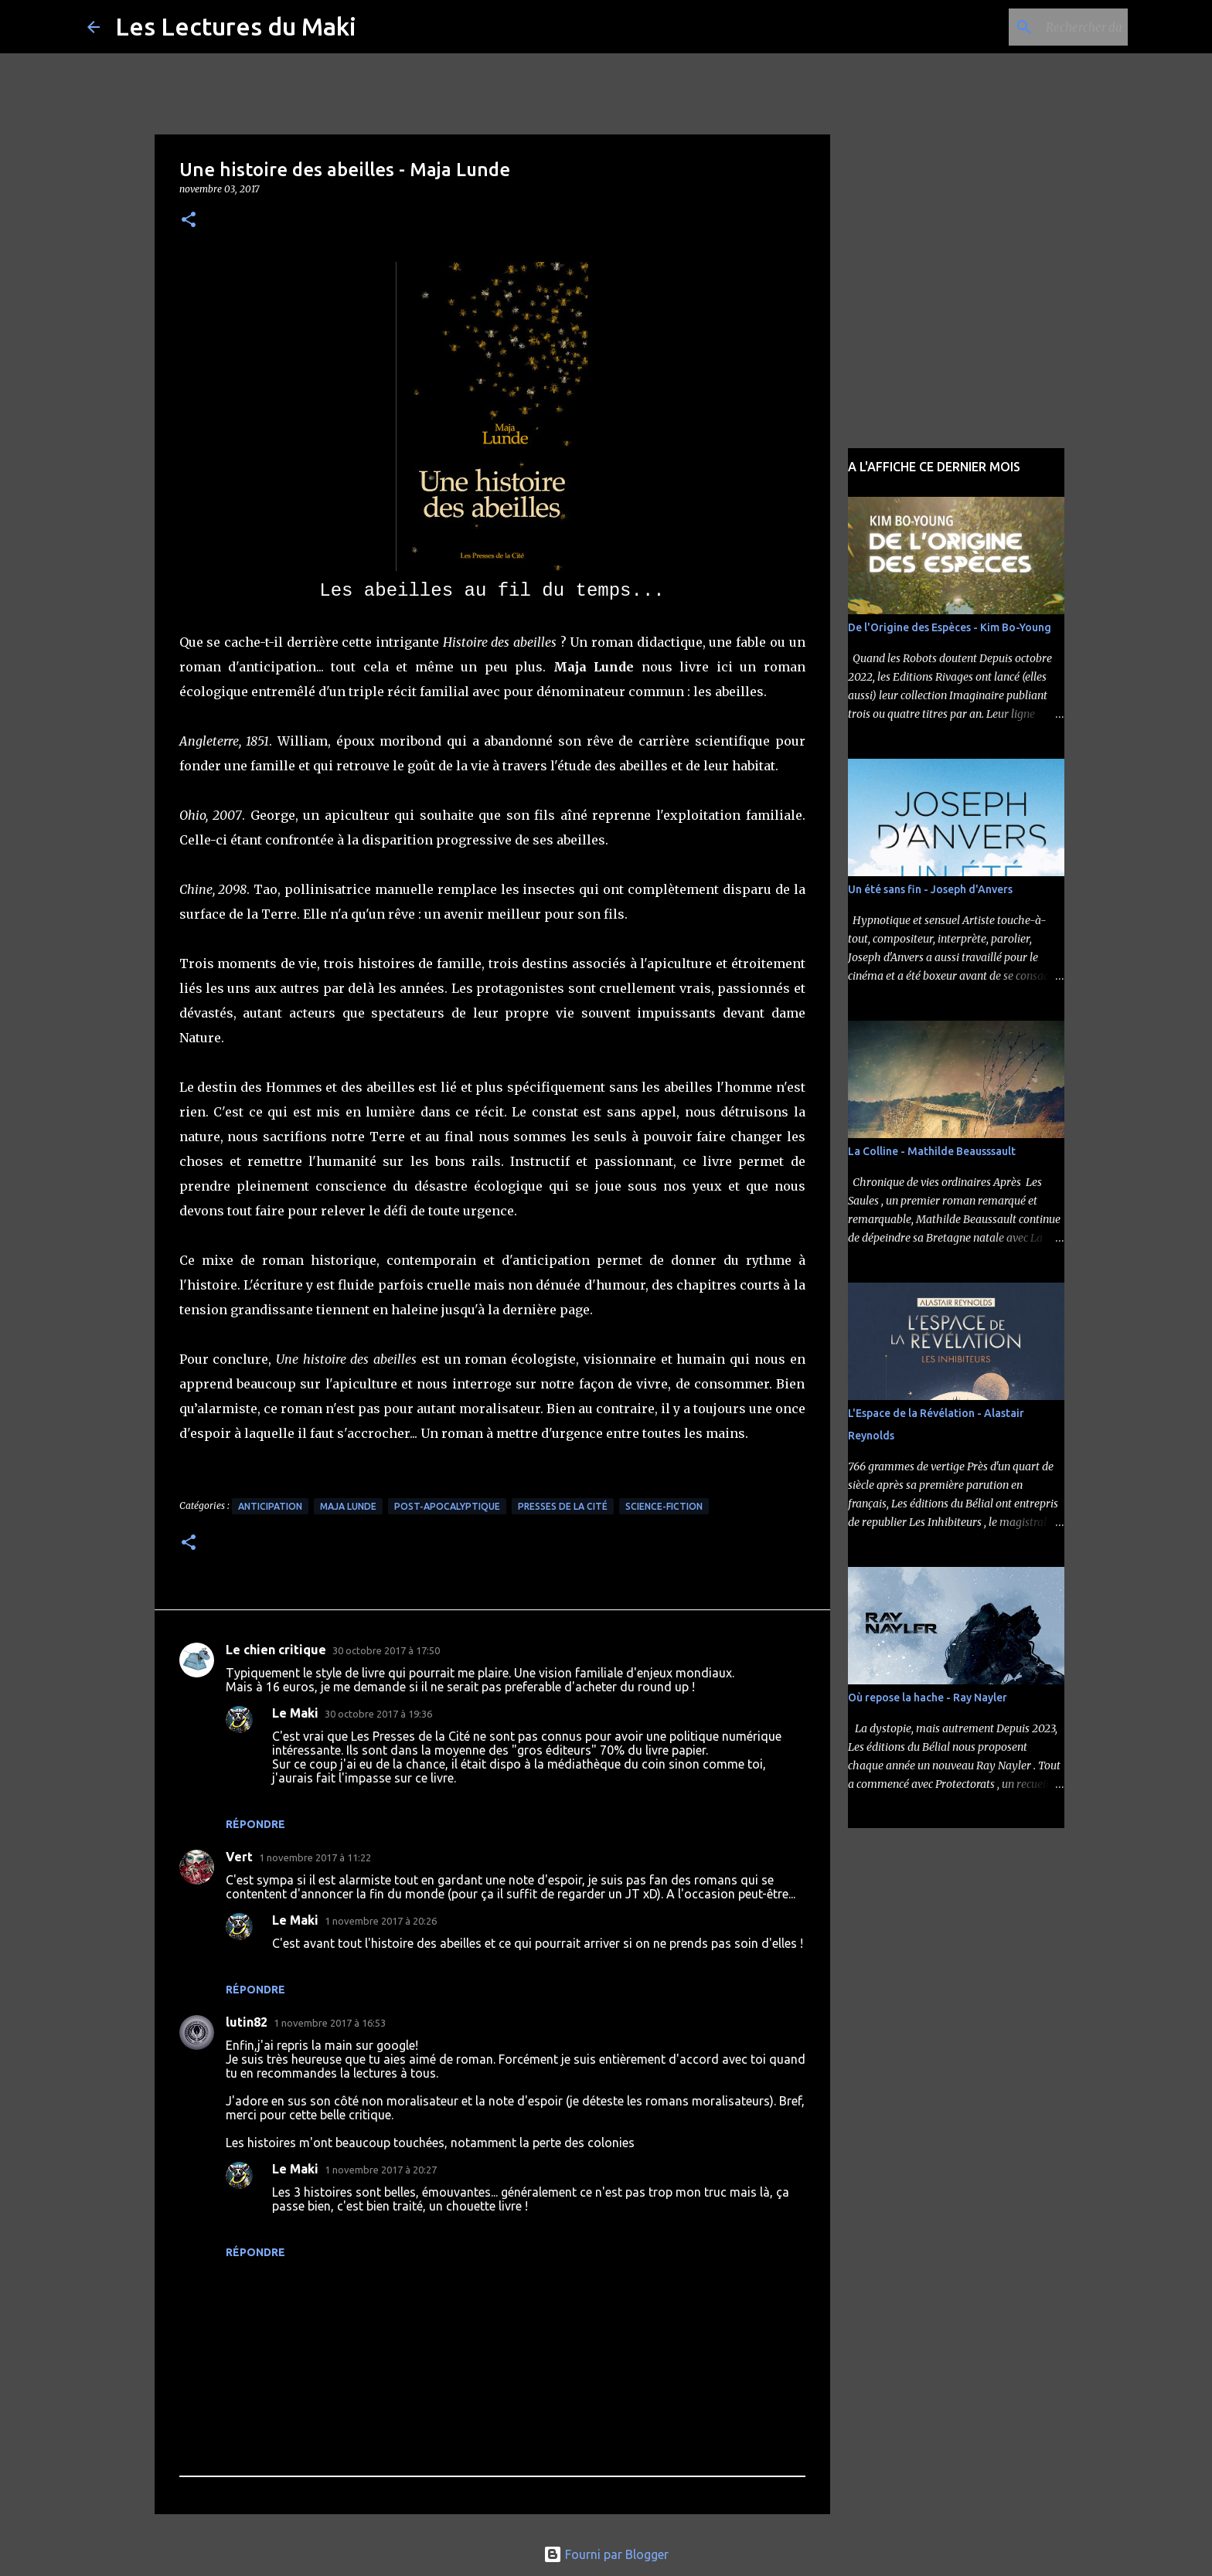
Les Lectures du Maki (235, 26)
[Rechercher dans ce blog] (1046, 27)
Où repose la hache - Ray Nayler (927, 1697)
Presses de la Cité (563, 1506)
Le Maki (295, 1713)
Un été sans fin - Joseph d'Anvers (930, 889)
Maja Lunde (348, 1506)
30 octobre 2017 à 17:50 (386, 1650)
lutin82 (246, 2022)
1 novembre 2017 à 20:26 (381, 1920)
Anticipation (270, 1506)
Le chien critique (276, 1650)
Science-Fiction (664, 1506)
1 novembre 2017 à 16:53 (330, 2022)
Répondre (255, 1824)
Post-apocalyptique (447, 1506)
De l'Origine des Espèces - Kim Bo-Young (949, 627)
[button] (188, 220)
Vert (239, 1857)
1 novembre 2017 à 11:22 (315, 1857)
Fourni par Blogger (606, 2554)
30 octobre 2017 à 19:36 (378, 1713)
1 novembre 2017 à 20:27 (381, 2169)
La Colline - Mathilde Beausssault (932, 1151)
